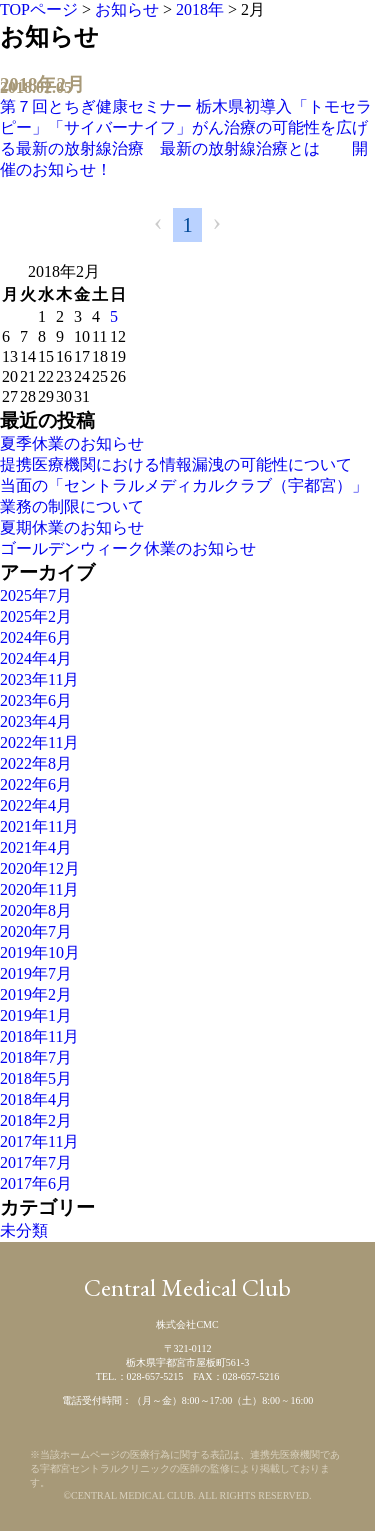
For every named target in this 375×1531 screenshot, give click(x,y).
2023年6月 (36, 700)
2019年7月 (36, 973)
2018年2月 (36, 1120)
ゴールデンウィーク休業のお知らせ (128, 548)
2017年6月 (36, 1183)
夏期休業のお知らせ (72, 527)
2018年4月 (36, 1099)
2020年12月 (40, 868)
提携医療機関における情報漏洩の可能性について (176, 464)
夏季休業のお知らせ (72, 443)
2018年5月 (36, 1078)
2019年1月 (36, 1015)
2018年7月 (36, 1057)
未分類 (24, 1230)
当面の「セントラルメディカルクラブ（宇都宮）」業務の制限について (184, 496)
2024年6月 (36, 637)
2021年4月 (36, 847)
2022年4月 (36, 805)
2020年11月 (39, 889)
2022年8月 (36, 763)
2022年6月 (36, 784)
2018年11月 (39, 1036)
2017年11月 (39, 1141)
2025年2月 (36, 616)
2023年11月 (39, 679)
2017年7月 (36, 1162)
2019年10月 (40, 952)
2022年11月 (39, 742)
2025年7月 (36, 595)
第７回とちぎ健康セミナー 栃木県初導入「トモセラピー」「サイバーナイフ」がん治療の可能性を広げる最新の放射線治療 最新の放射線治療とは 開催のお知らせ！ (186, 138)
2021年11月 (39, 826)
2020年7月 (36, 931)
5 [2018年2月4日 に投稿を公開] (114, 316)
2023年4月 (36, 721)
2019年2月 (36, 994)
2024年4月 (36, 658)
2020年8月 (36, 910)
